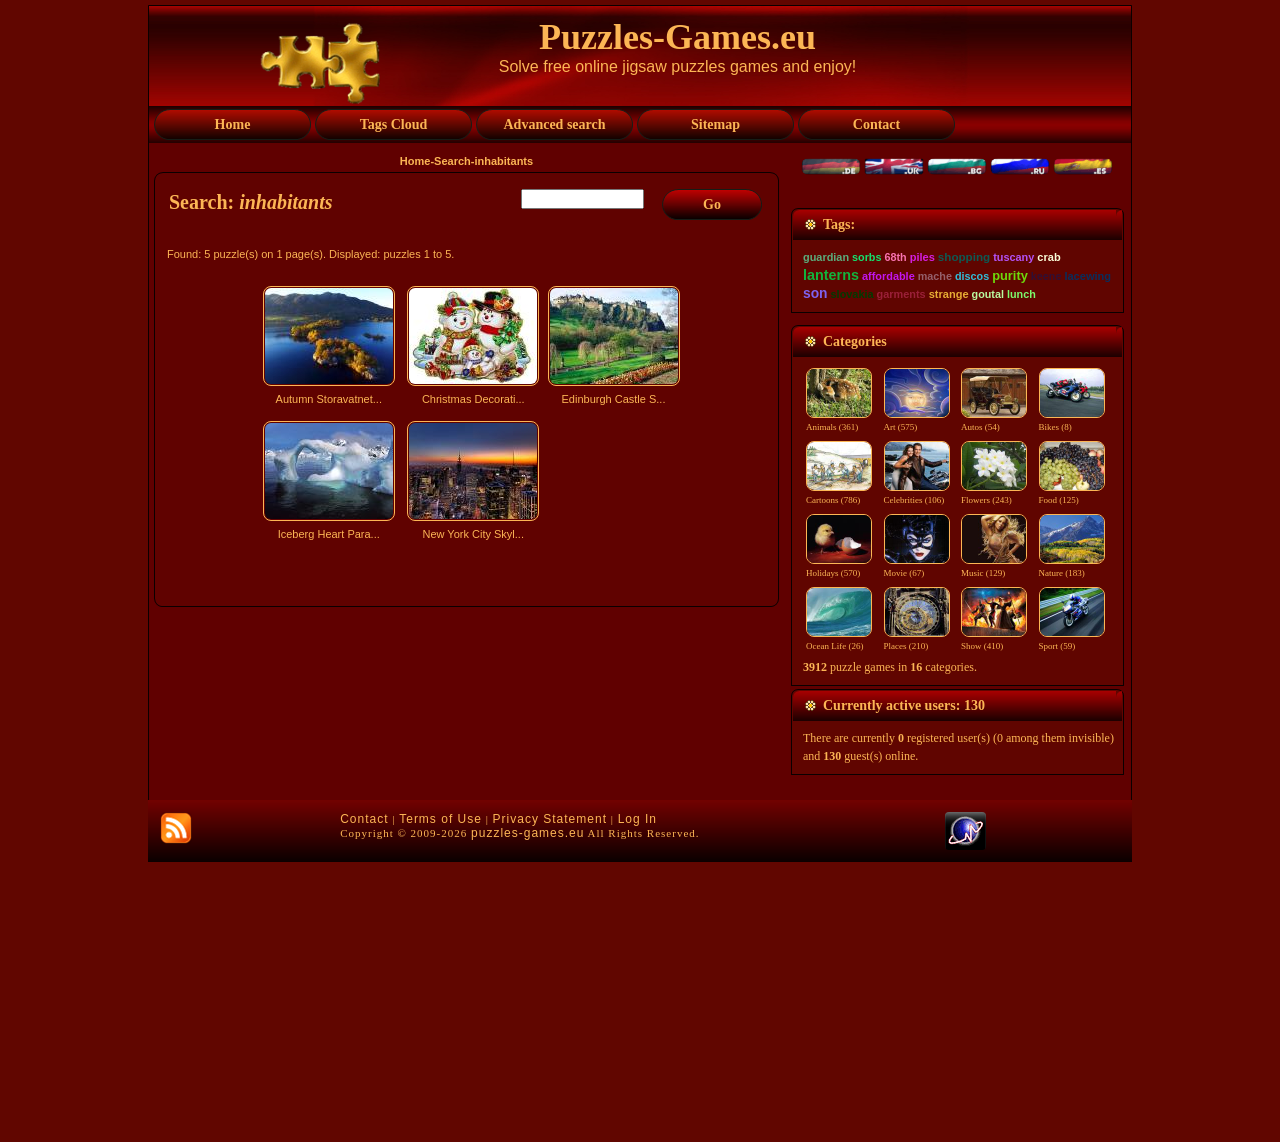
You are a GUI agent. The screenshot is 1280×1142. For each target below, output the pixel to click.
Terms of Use (440, 1099)
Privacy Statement (550, 1099)
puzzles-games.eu (527, 1113)
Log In (637, 1099)
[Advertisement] (469, 723)
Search (452, 161)
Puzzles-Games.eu (677, 37)
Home (415, 161)
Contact (364, 1099)
